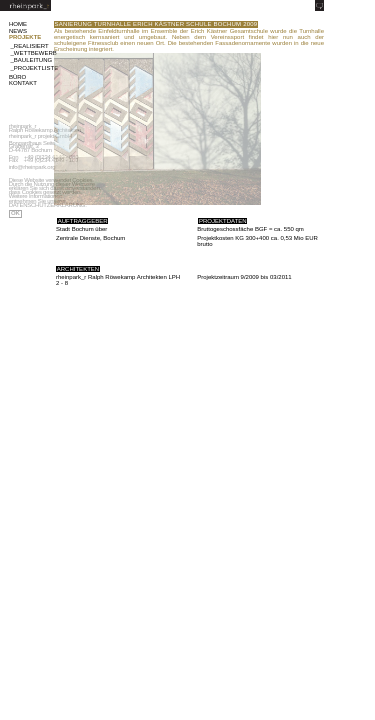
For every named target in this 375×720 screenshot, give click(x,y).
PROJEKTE (25, 37)
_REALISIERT (30, 46)
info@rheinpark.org (32, 167)
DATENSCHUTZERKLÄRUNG (47, 205)
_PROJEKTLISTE (30, 68)
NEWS (18, 31)
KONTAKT (23, 83)
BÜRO (17, 77)
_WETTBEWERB (30, 53)
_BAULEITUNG (30, 60)
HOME (18, 24)
